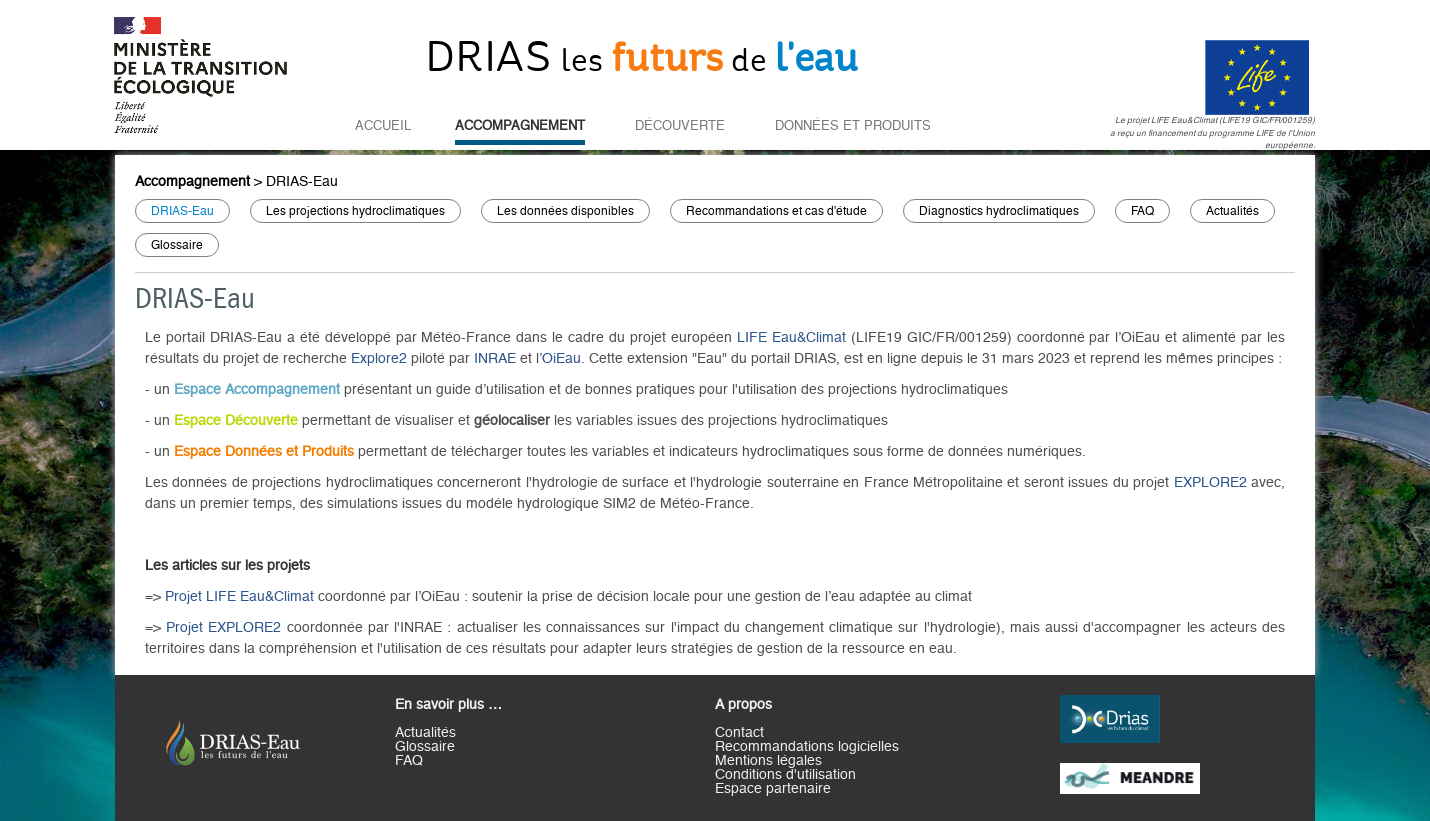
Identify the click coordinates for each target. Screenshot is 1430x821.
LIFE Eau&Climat (791, 338)
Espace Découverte (236, 421)
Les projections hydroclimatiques (355, 211)
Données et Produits (853, 126)
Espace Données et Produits (264, 452)
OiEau (561, 359)
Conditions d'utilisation (785, 775)
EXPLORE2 (1212, 483)
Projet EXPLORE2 (223, 628)
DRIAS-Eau (302, 182)
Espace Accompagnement (257, 390)
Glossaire (177, 245)
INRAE (497, 359)
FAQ (1142, 211)
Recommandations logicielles (807, 747)
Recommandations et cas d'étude (776, 211)
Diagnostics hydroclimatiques (999, 211)
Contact (739, 733)
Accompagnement (520, 126)
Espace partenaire (773, 789)
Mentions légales (768, 761)
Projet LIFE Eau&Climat (239, 597)
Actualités (1232, 211)
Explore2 (381, 359)
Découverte (680, 126)
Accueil (383, 126)
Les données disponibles (565, 211)
